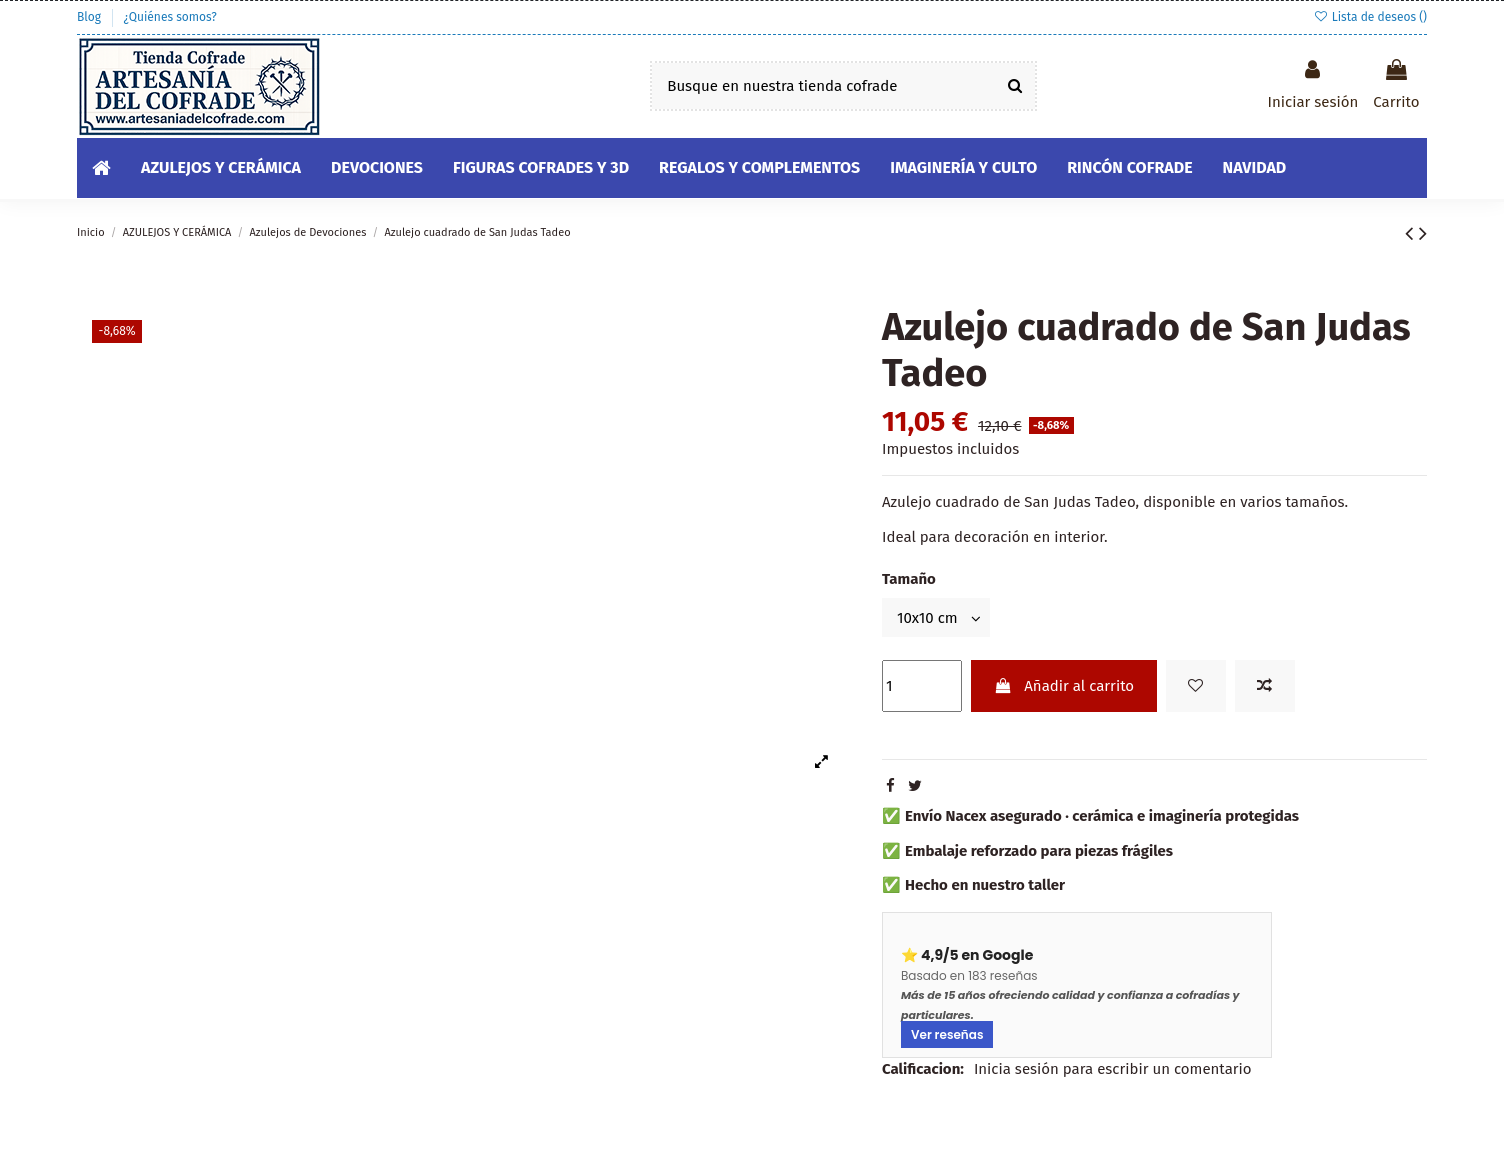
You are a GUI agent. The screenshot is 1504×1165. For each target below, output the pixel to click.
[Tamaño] (936, 617)
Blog (90, 17)
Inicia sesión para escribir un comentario (1113, 1069)
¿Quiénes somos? (169, 17)
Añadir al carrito (1063, 686)
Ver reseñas (947, 1034)
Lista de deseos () (1370, 17)
